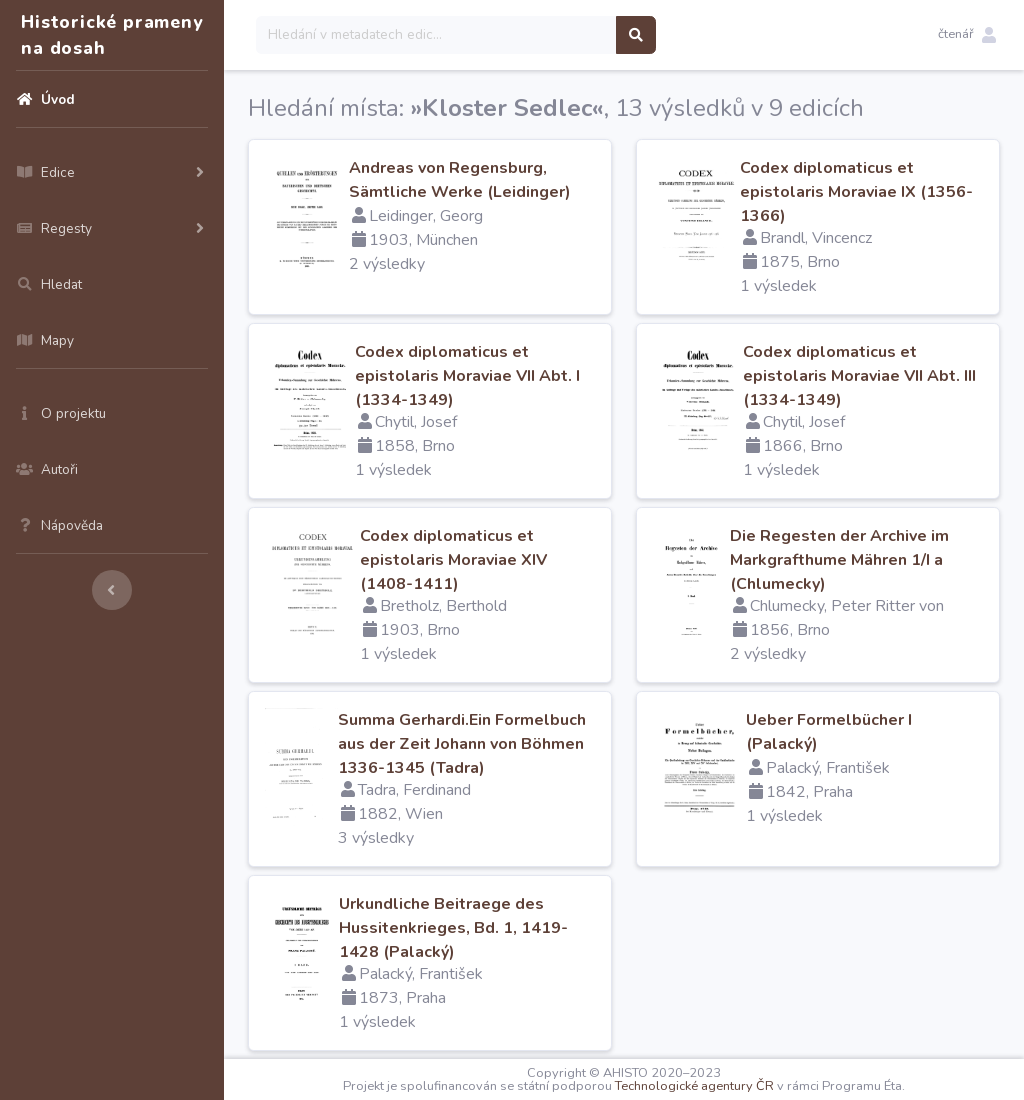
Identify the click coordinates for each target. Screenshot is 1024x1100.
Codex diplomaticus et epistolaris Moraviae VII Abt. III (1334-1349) (859, 376)
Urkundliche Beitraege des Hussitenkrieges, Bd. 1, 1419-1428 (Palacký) (453, 928)
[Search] (436, 35)
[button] (967, 35)
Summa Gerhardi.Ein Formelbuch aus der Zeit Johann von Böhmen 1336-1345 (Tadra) (462, 744)
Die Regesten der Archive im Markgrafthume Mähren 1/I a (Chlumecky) (839, 560)
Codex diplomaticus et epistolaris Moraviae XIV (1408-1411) (453, 560)
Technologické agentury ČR (694, 1086)
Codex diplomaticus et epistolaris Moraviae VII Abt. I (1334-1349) (467, 376)
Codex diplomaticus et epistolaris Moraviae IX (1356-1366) (856, 192)
